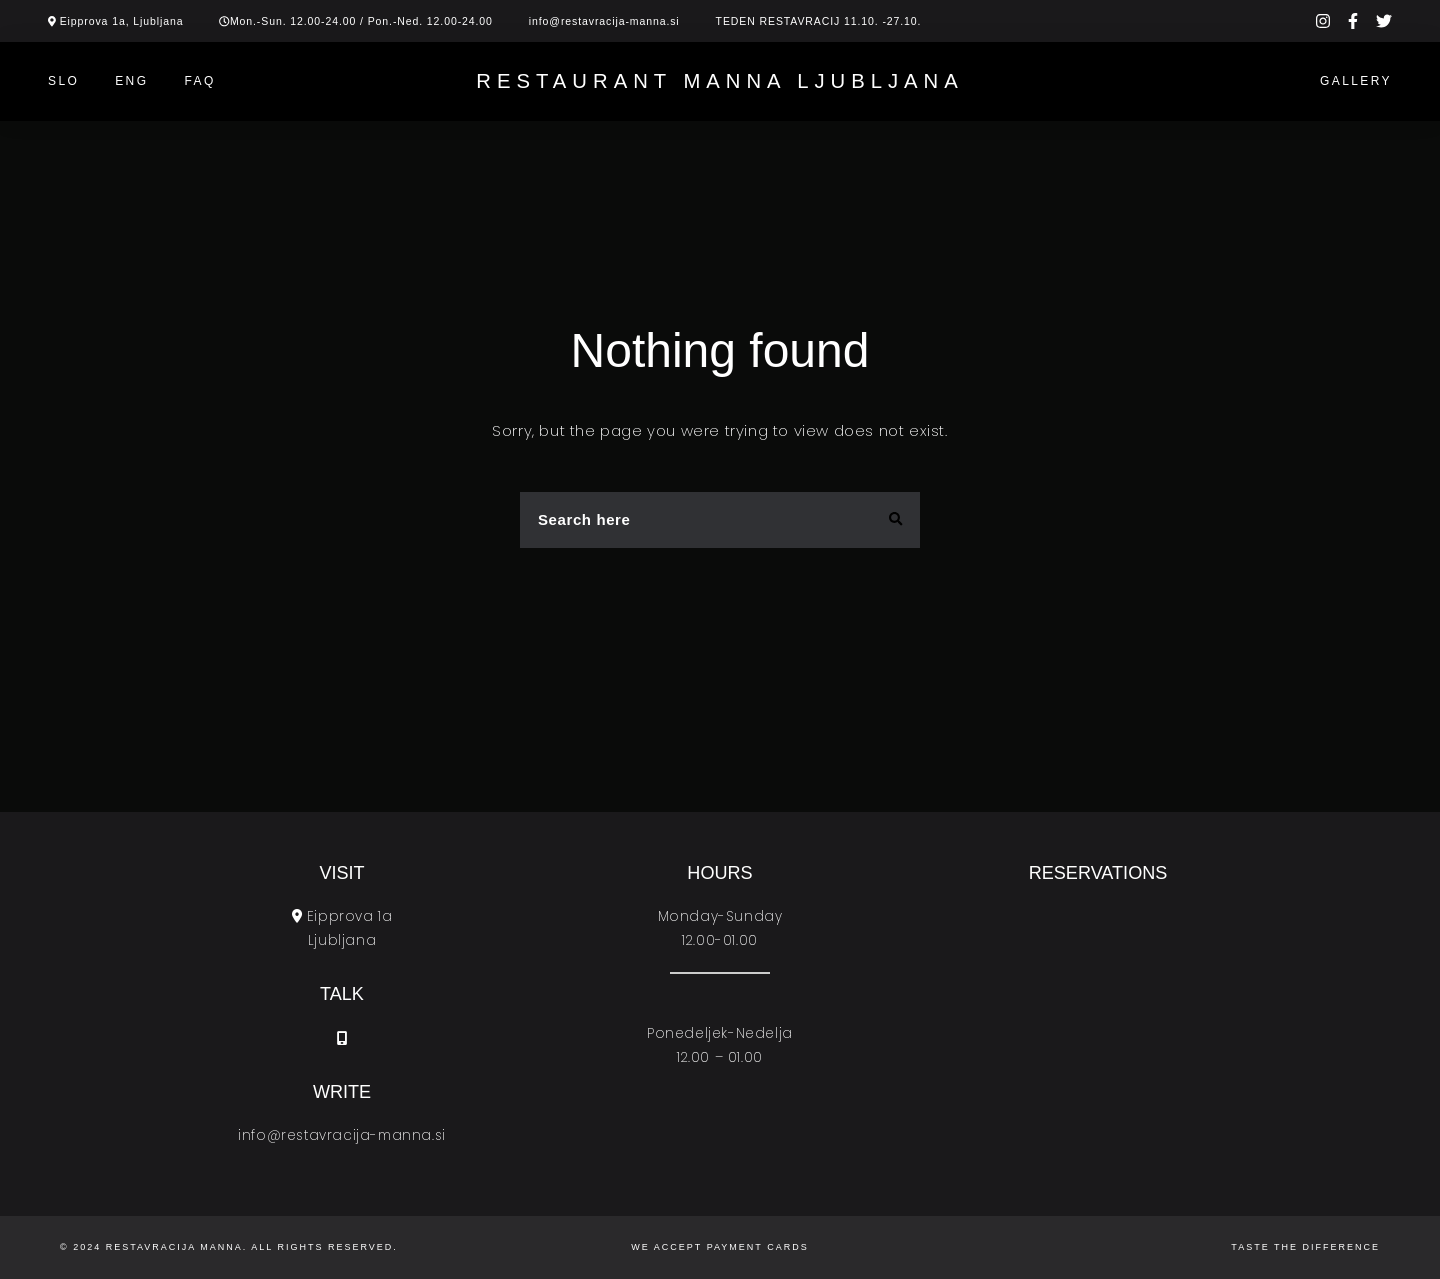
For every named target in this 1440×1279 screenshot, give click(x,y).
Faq (199, 81)
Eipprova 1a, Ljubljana (122, 21)
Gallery (1356, 81)
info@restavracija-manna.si (604, 21)
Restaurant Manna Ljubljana (719, 81)
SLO (63, 81)
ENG (131, 81)
